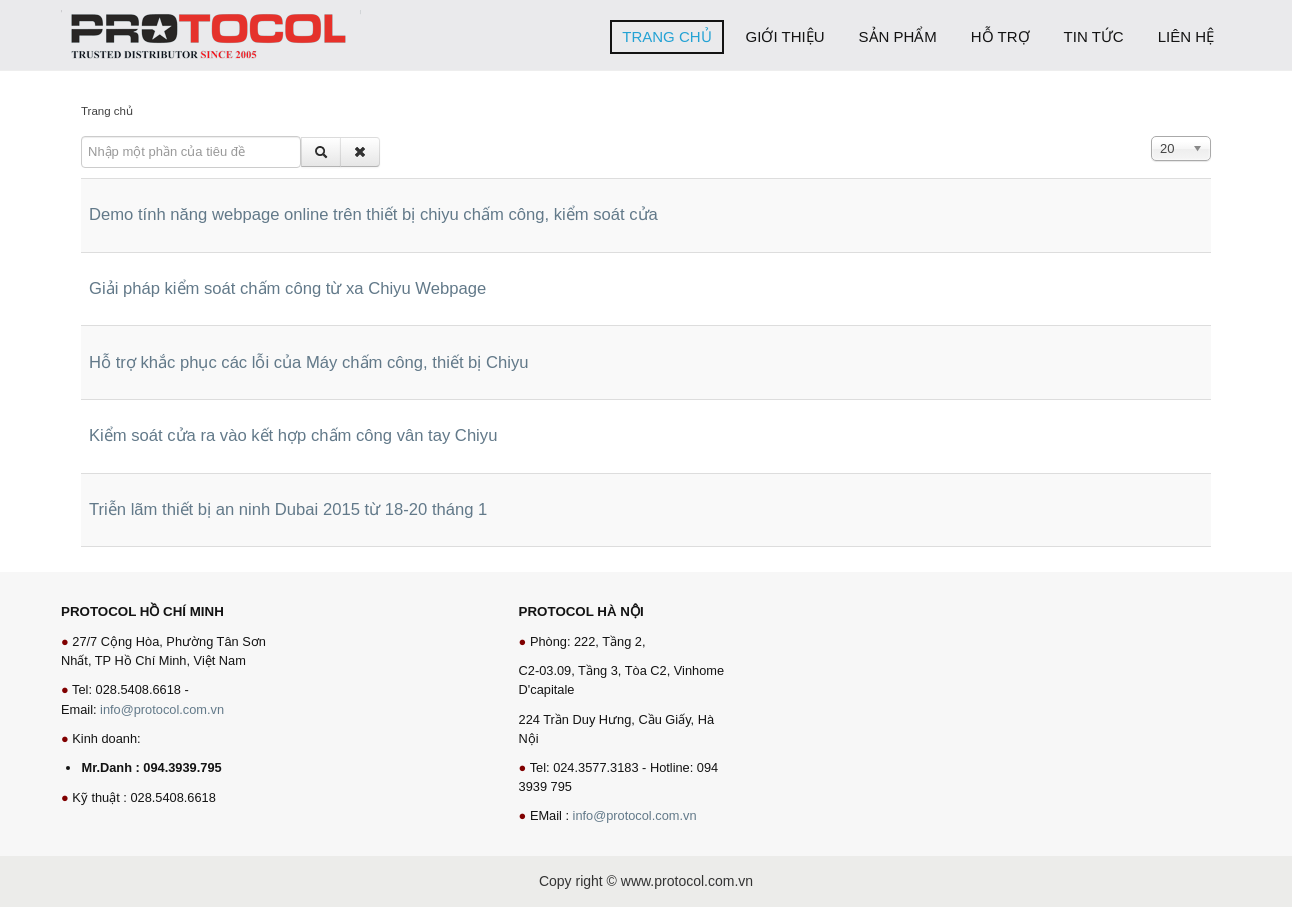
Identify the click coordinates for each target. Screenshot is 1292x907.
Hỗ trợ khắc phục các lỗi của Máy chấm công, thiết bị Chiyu (309, 362)
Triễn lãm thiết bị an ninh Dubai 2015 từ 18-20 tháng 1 (288, 509)
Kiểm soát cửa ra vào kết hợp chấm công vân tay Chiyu (293, 435)
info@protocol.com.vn (162, 709)
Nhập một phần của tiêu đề (81, 136)
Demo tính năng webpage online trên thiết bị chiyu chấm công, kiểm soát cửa (373, 214)
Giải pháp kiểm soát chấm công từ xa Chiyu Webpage (287, 288)
